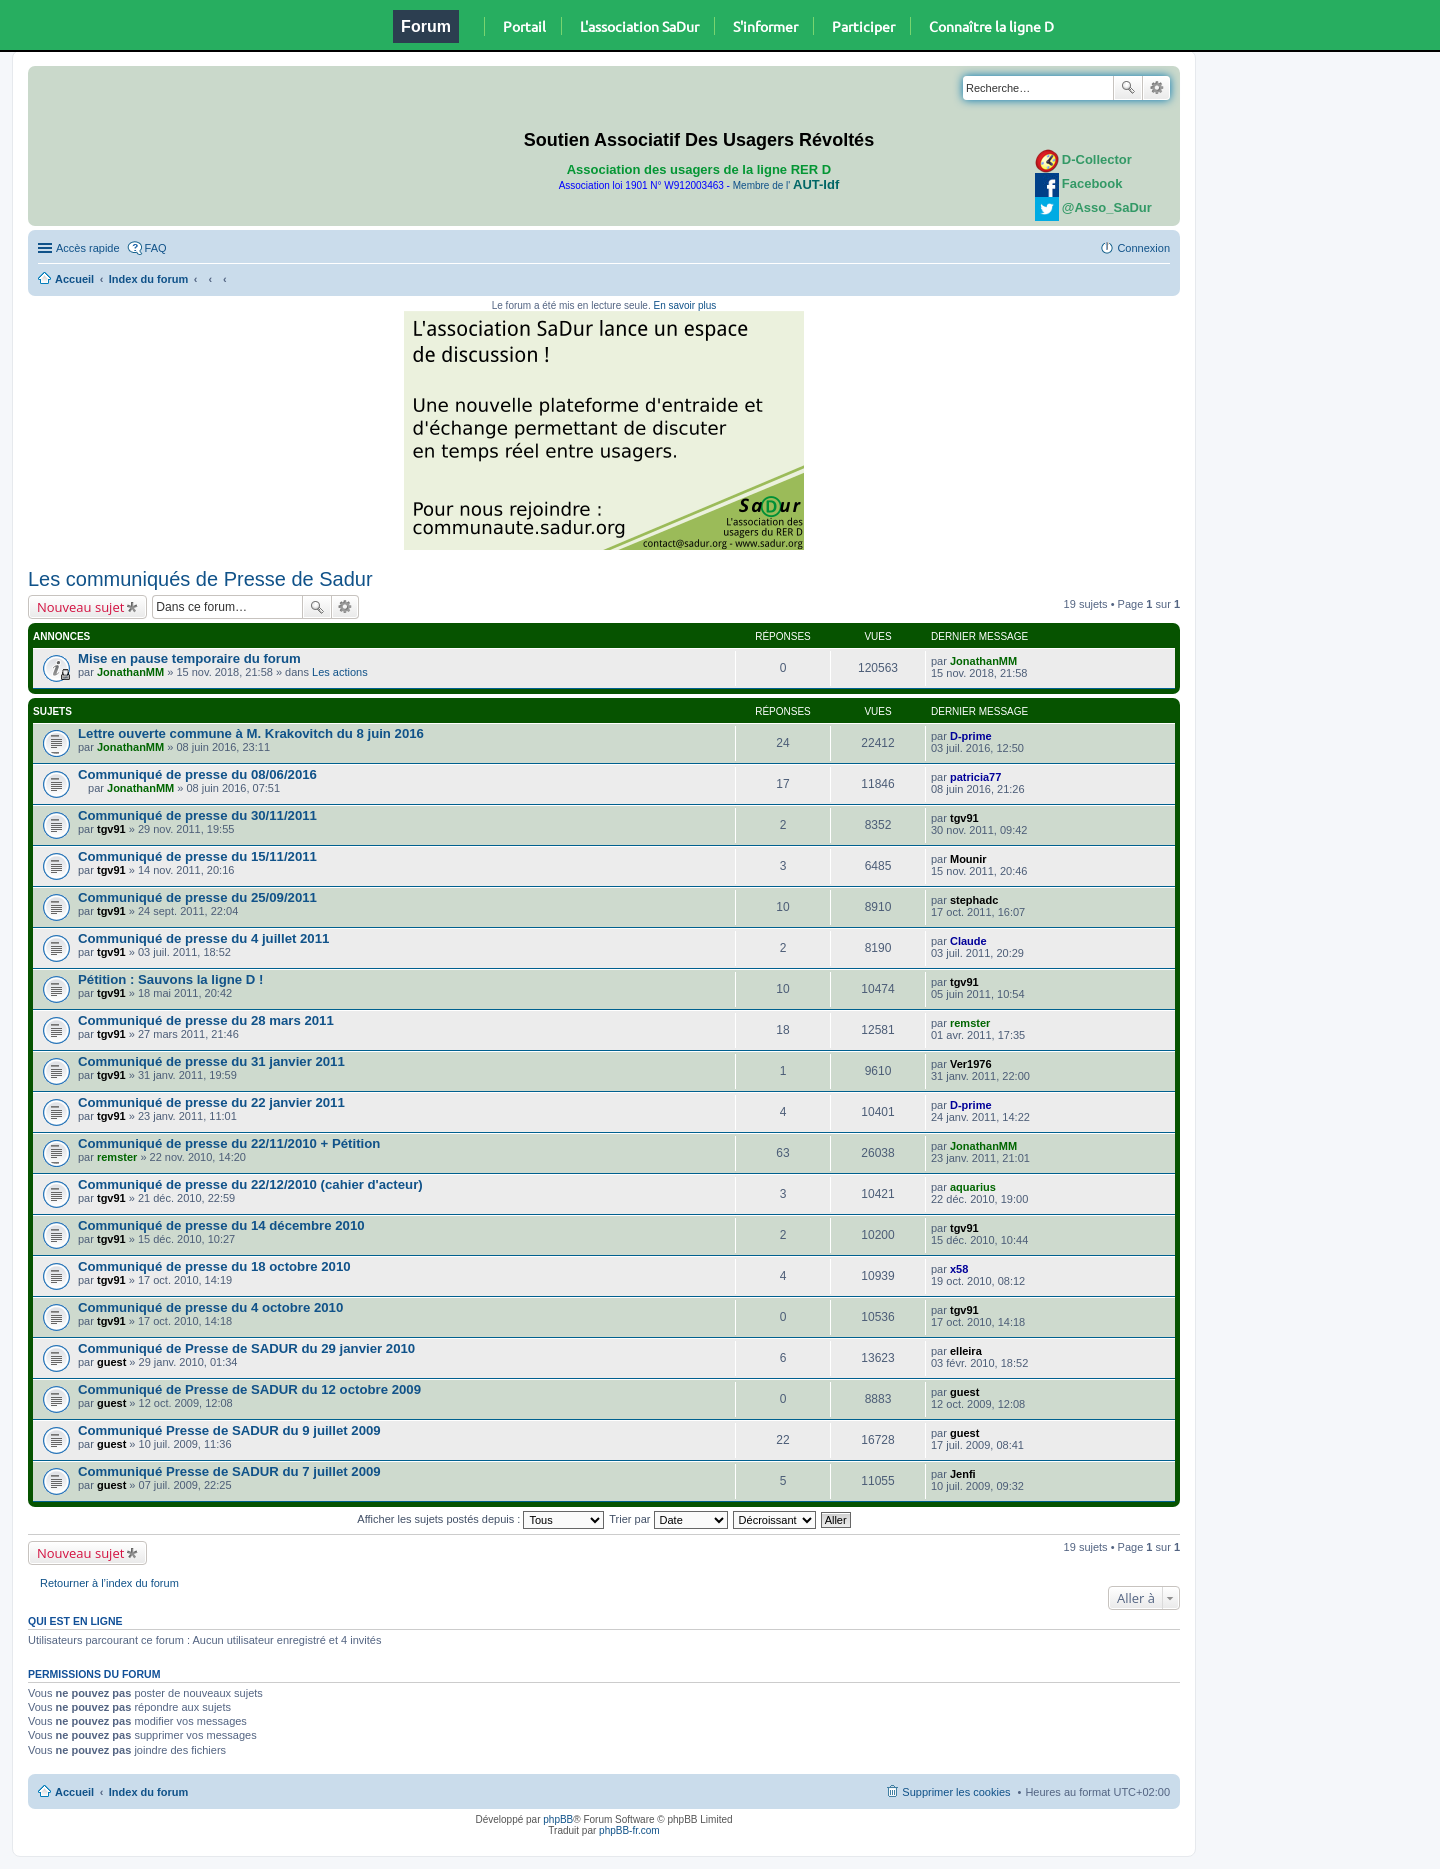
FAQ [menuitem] (156, 248)
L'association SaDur (639, 26)
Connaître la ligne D (991, 26)
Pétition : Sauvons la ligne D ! (170, 979)
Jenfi (963, 1474)
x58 (959, 1269)
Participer (863, 26)
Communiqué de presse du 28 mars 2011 (206, 1020)
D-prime (971, 736)
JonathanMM (130, 672)
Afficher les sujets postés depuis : (480, 1519)
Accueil (74, 279)
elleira (966, 1351)
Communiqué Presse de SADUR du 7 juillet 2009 (229, 1471)
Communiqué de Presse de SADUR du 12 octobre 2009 (249, 1389)
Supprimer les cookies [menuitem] (956, 1792)
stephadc (974, 900)
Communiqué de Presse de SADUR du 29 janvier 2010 (246, 1348)
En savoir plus (684, 305)
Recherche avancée (1156, 88)
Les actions (340, 672)
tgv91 (111, 829)
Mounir (968, 859)
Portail (524, 26)
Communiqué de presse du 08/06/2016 (197, 774)
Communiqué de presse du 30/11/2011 (197, 815)
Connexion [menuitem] (1143, 248)
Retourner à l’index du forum (109, 1583)
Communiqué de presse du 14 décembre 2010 (221, 1225)
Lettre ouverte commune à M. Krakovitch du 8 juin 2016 (251, 733)
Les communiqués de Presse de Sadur (200, 579)
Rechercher (1128, 88)
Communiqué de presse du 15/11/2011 (197, 856)
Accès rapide (88, 248)
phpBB (558, 1819)
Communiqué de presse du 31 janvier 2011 (211, 1061)
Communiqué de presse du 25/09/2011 (197, 897)
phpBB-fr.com (629, 1830)
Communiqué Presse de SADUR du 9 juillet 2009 (229, 1430)
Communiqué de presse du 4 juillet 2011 (203, 938)
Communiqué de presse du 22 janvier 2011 (211, 1102)
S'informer (765, 26)
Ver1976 (971, 1064)
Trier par (668, 1519)
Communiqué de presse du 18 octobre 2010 (214, 1266)
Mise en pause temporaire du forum (189, 658)
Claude (968, 941)
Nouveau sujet (80, 607)
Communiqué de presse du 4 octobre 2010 (210, 1307)
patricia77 (975, 777)
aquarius (973, 1187)
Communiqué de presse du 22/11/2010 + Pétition (229, 1143)
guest (111, 1362)
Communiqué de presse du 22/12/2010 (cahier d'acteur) (250, 1184)
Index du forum (148, 279)
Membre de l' (786, 185)
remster (970, 1023)
